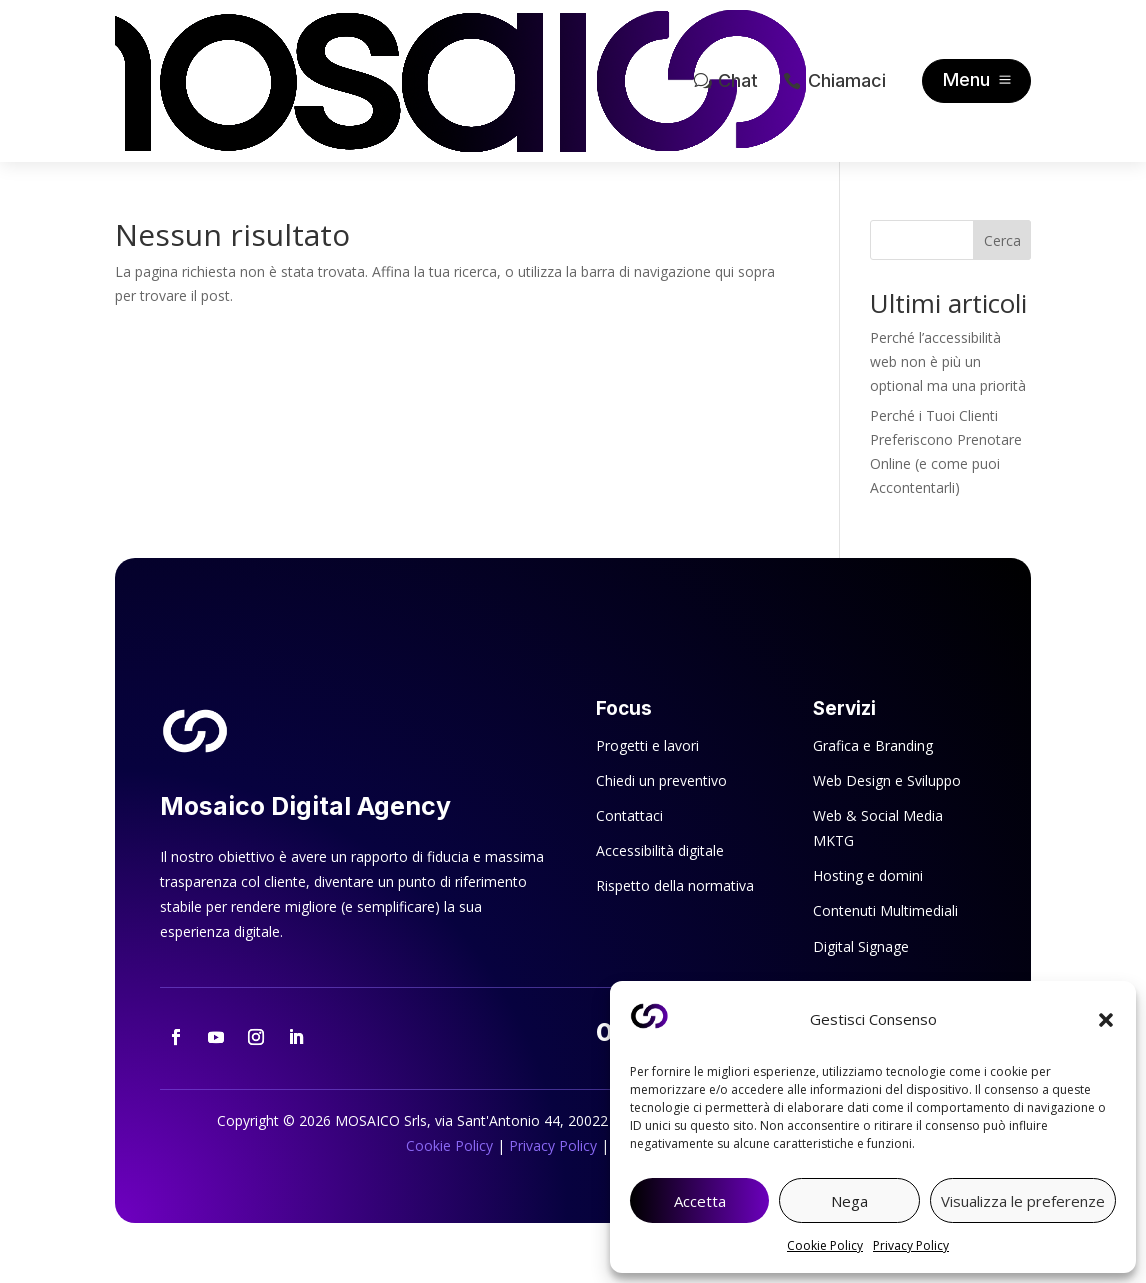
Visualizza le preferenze (1023, 1201)
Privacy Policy (911, 1245)
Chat (738, 80)
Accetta (700, 1201)
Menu (966, 79)
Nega (849, 1201)
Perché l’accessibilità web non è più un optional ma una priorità (948, 361)
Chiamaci (847, 80)
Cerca (1002, 240)
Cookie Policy (825, 1245)
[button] (1106, 1020)
